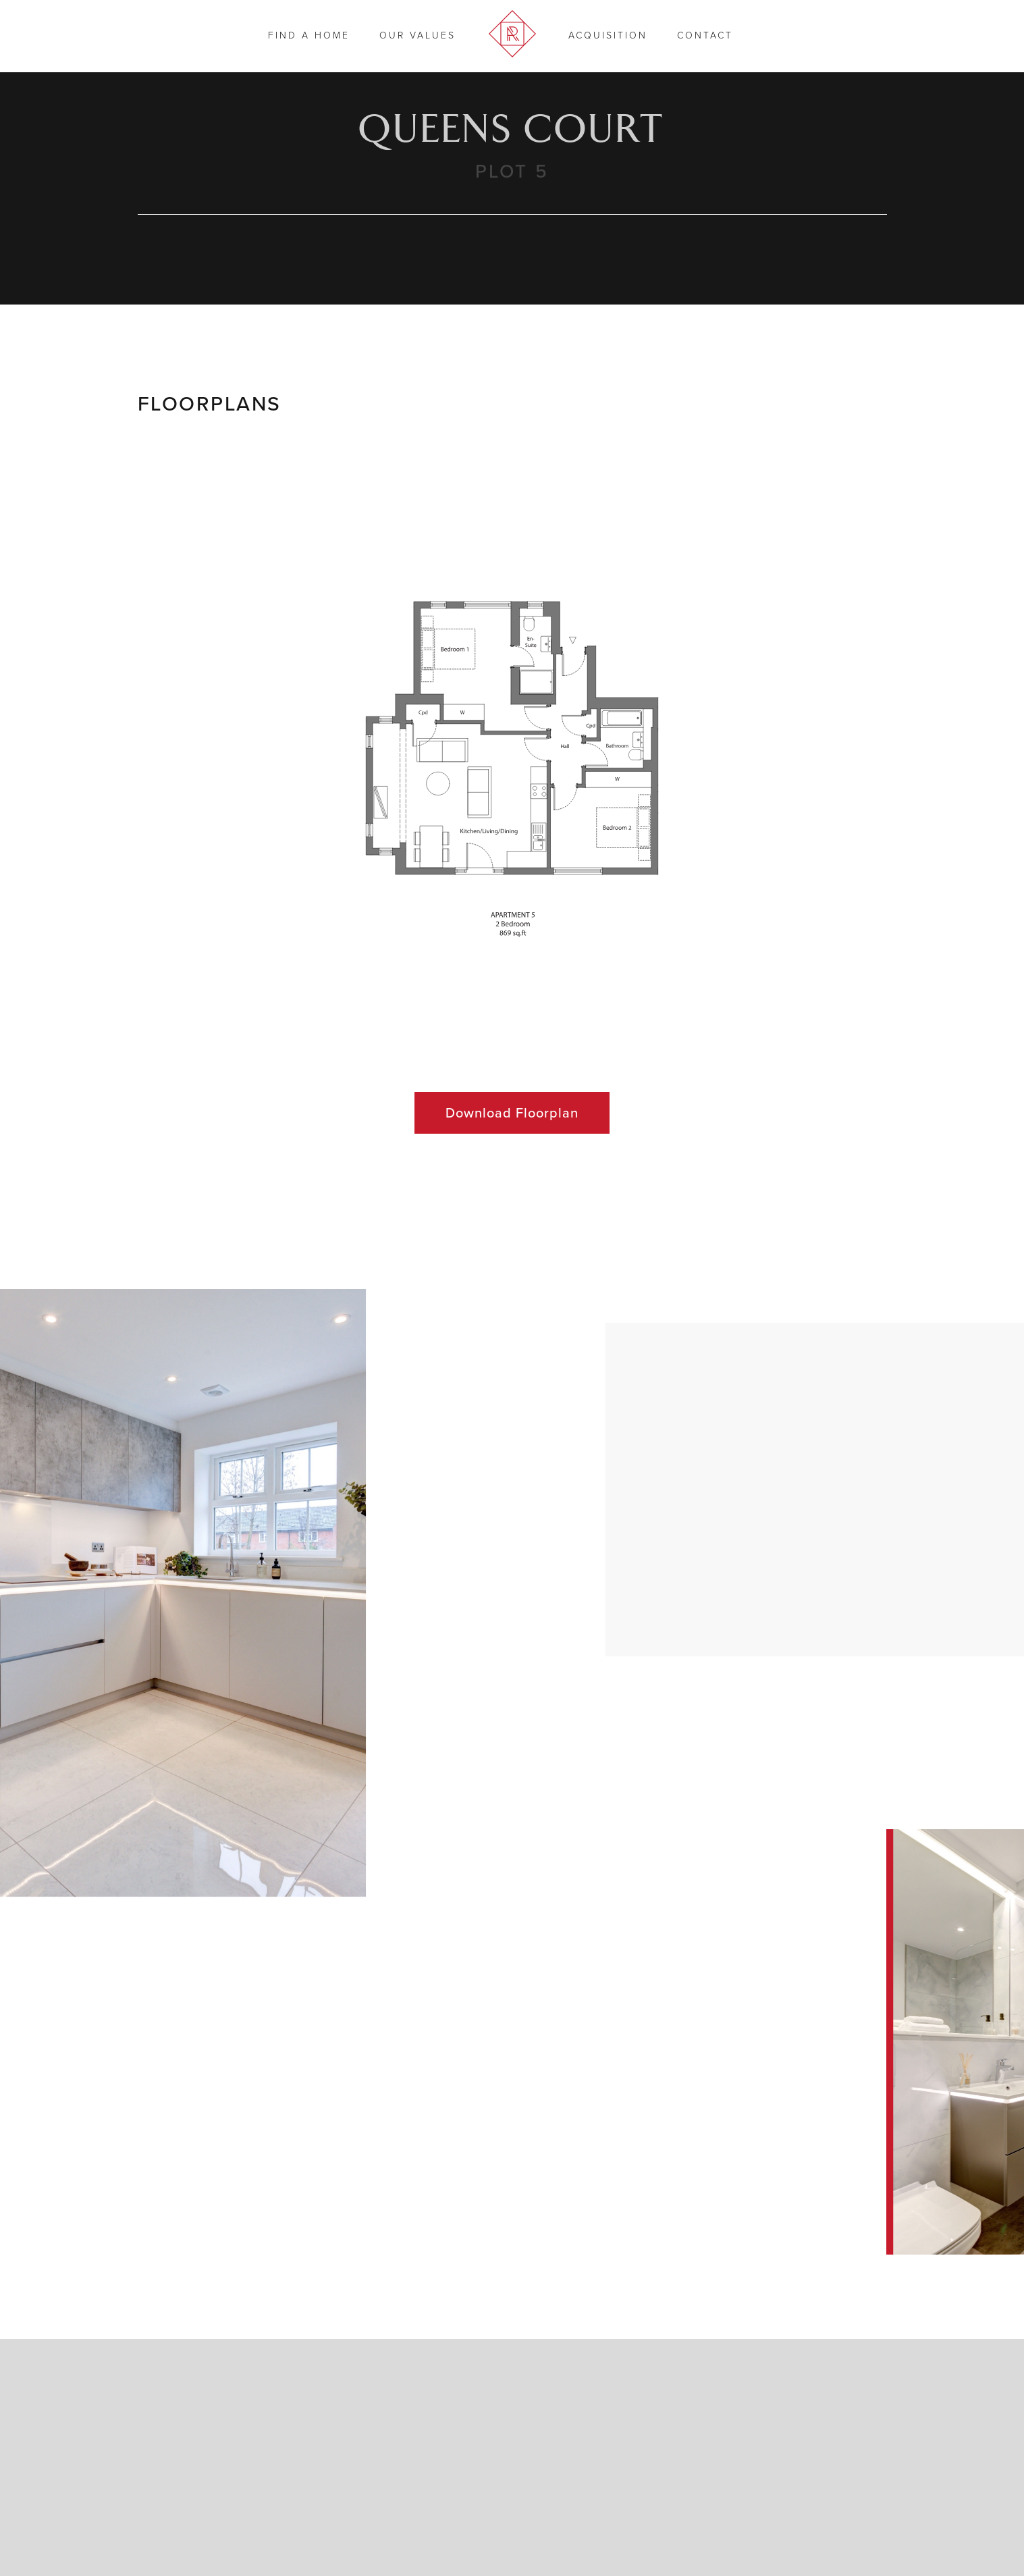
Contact (705, 35)
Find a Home (309, 35)
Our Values (417, 35)
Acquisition (607, 35)
